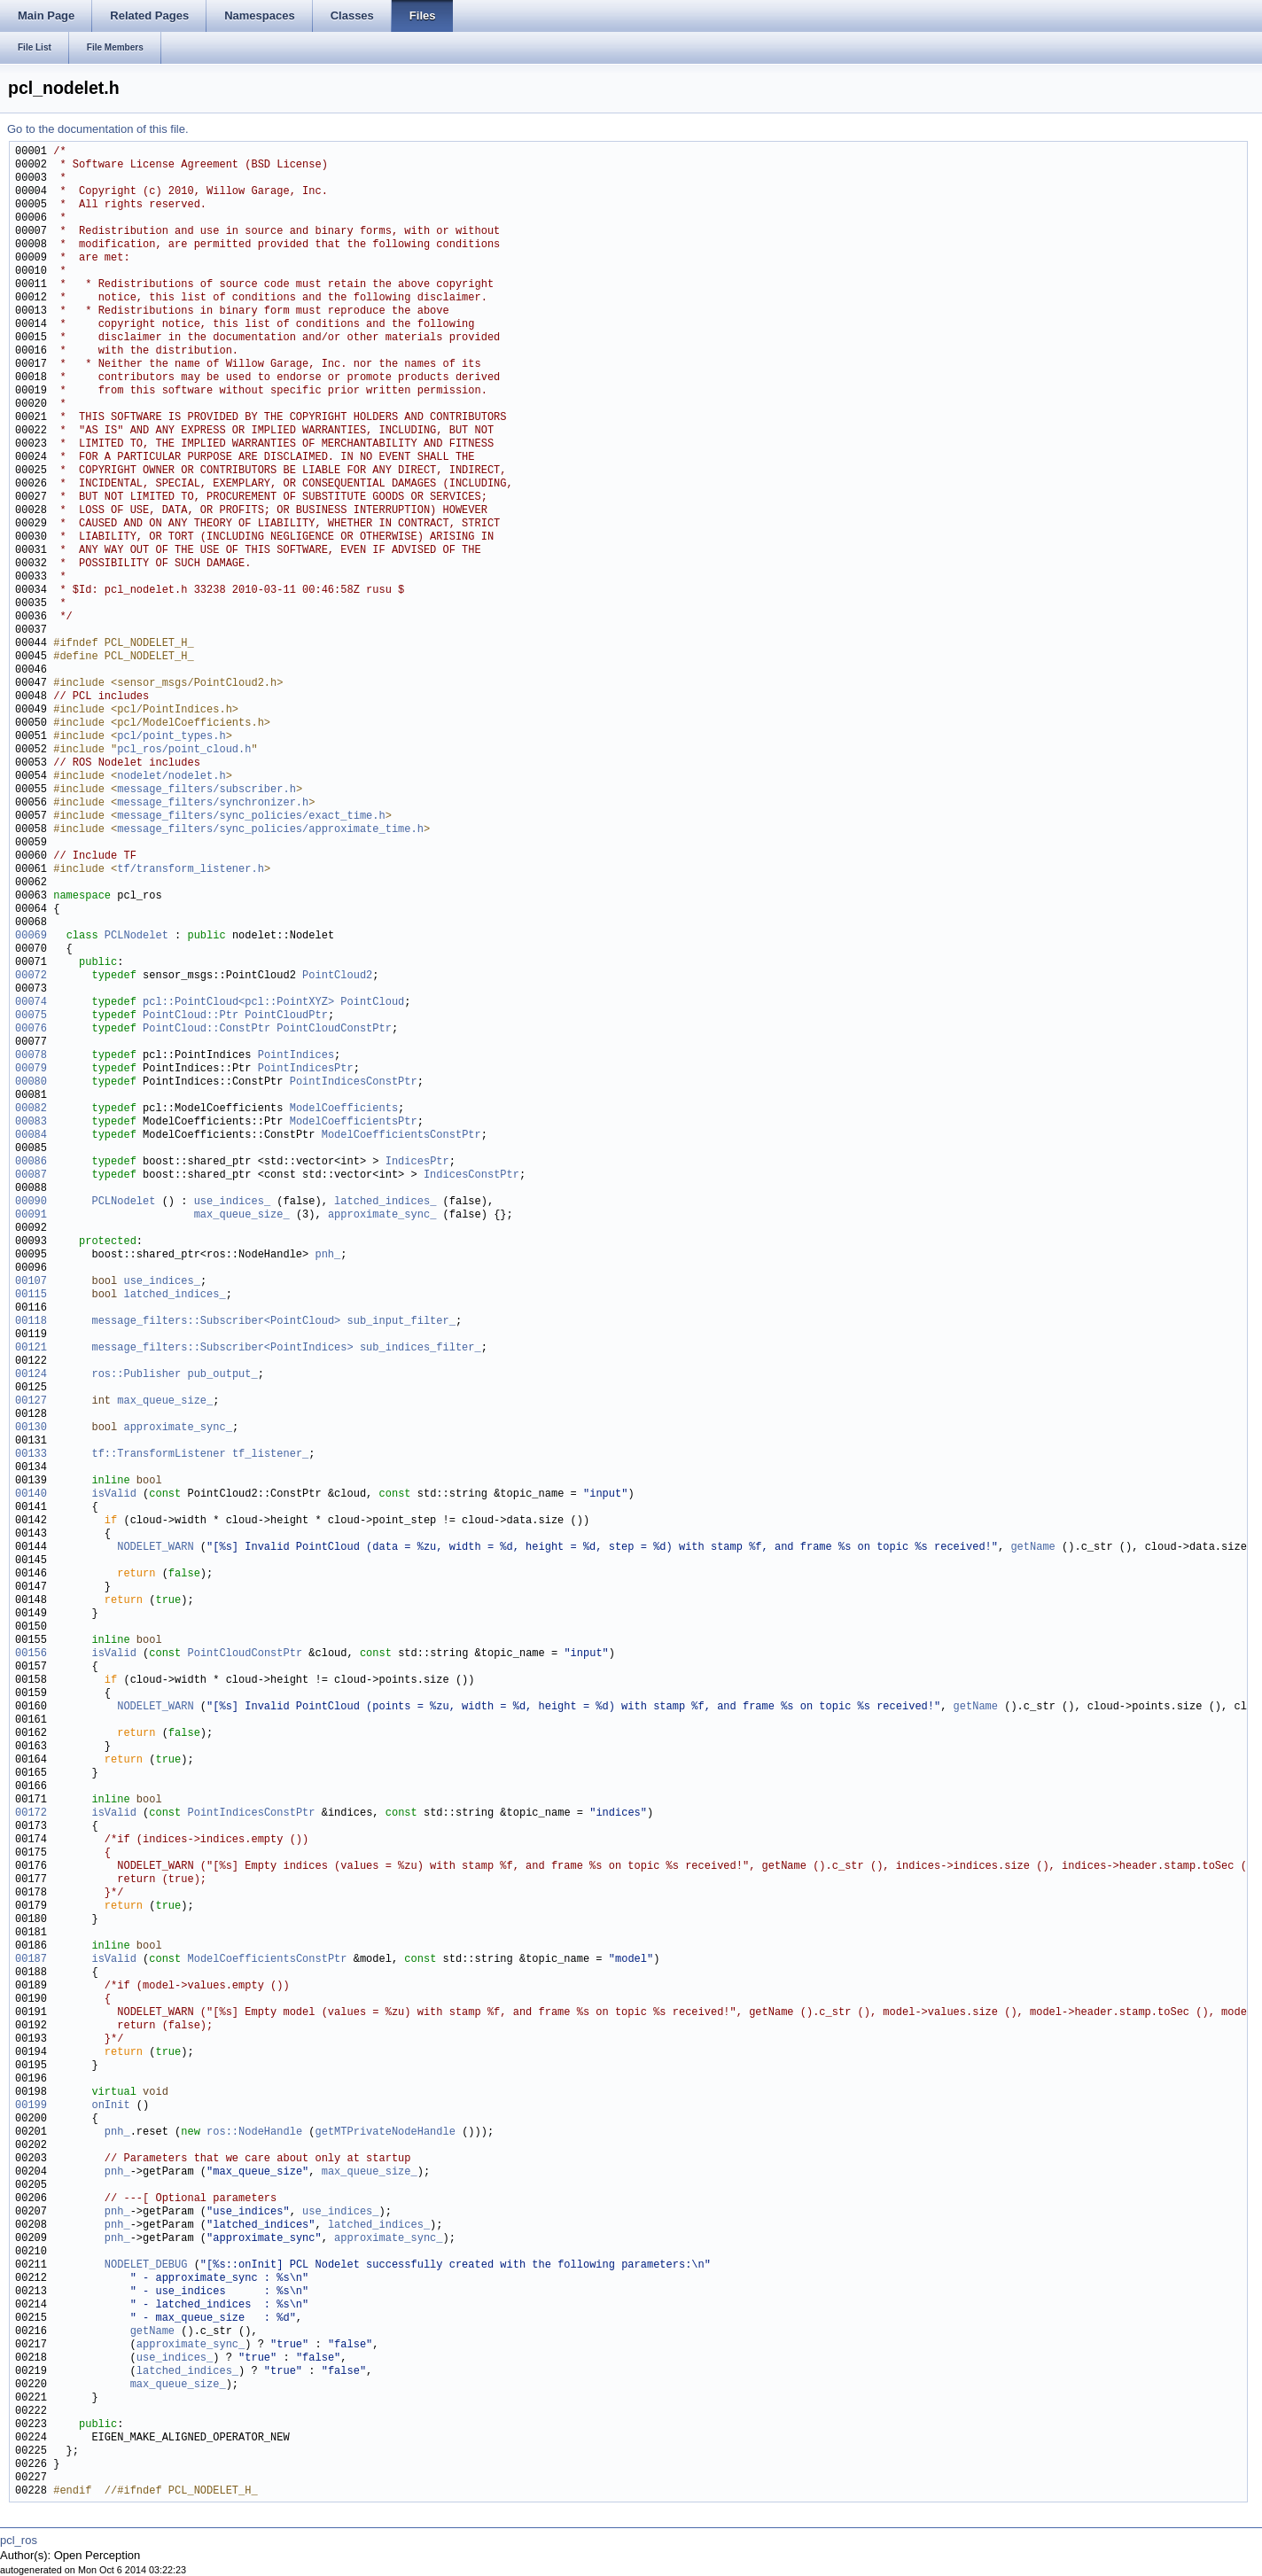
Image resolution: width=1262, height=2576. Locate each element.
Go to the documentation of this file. (98, 129)
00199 (31, 2105)
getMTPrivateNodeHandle (385, 2132)
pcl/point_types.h (171, 736)
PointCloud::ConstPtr (206, 1029)
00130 (31, 1428)
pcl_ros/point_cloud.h (184, 750)
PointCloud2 (337, 976)
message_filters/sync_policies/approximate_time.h (270, 829)
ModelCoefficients (344, 1109)
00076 (31, 1029)
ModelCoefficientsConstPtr (401, 1135)
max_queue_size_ (242, 1215)
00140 (31, 1494)
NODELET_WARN (155, 1547)
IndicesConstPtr (471, 1175)
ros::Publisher (136, 1374)
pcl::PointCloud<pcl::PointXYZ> (238, 1002)
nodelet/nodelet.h (171, 776)
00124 (31, 1374)
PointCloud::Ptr (190, 1015)
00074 (31, 1002)
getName (1032, 1547)
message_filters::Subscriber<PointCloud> (215, 1321)
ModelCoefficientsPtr (353, 1122)
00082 (31, 1109)
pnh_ (327, 1255)
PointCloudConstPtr (334, 1029)
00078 (31, 1055)
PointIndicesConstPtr (353, 1082)
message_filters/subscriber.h (206, 790)
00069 (31, 936)
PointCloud (372, 1002)
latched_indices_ (385, 1202)
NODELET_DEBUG (146, 2265)
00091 (31, 1215)
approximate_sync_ (382, 1215)
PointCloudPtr (286, 1015)
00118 (31, 1321)
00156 (31, 1654)
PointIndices (296, 1055)
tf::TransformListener (158, 1454)
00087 (31, 1175)
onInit (110, 2105)
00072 (31, 976)
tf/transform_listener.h (190, 869)
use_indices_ (232, 1202)
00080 (31, 1082)
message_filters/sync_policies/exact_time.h (251, 816)
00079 (31, 1069)
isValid (113, 1494)
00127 (31, 1401)
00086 (31, 1162)
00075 (31, 1015)
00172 (31, 1813)
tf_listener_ (270, 1454)
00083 (31, 1122)
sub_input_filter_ (401, 1321)
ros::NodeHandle (254, 2132)
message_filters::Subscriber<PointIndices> (222, 1348)
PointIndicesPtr (306, 1069)
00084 (31, 1135)
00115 (31, 1295)
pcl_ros (18, 2540)
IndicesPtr (417, 1162)
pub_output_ (222, 1374)
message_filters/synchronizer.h (212, 803)
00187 (31, 1959)
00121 (31, 1348)
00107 (31, 1281)
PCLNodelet (136, 936)
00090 (31, 1202)
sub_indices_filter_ (420, 1348)
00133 (31, 1454)
